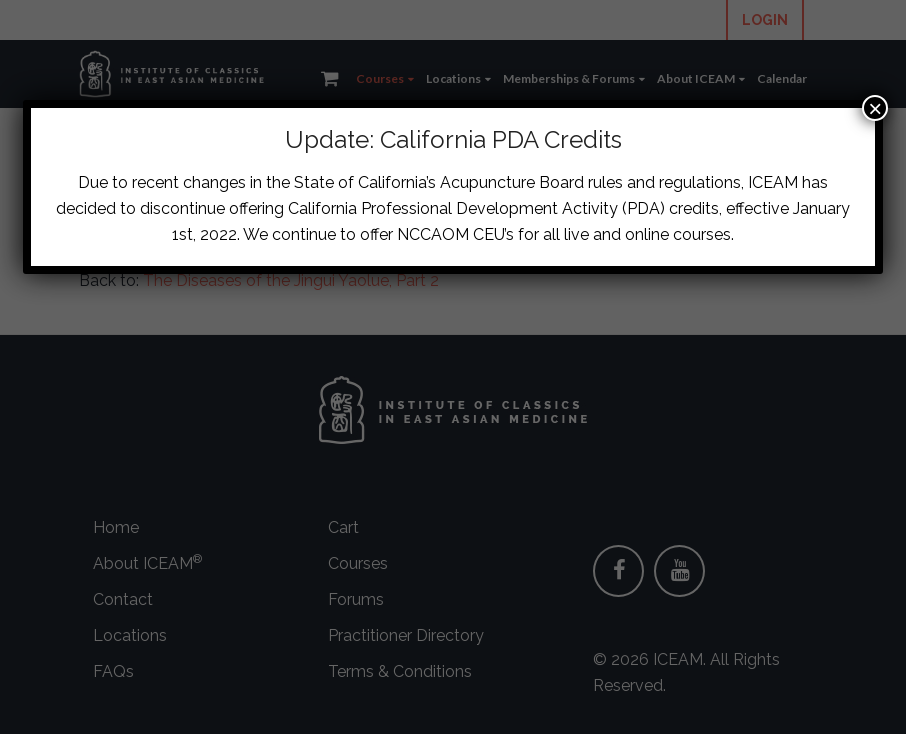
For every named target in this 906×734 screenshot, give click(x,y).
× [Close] (875, 108)
